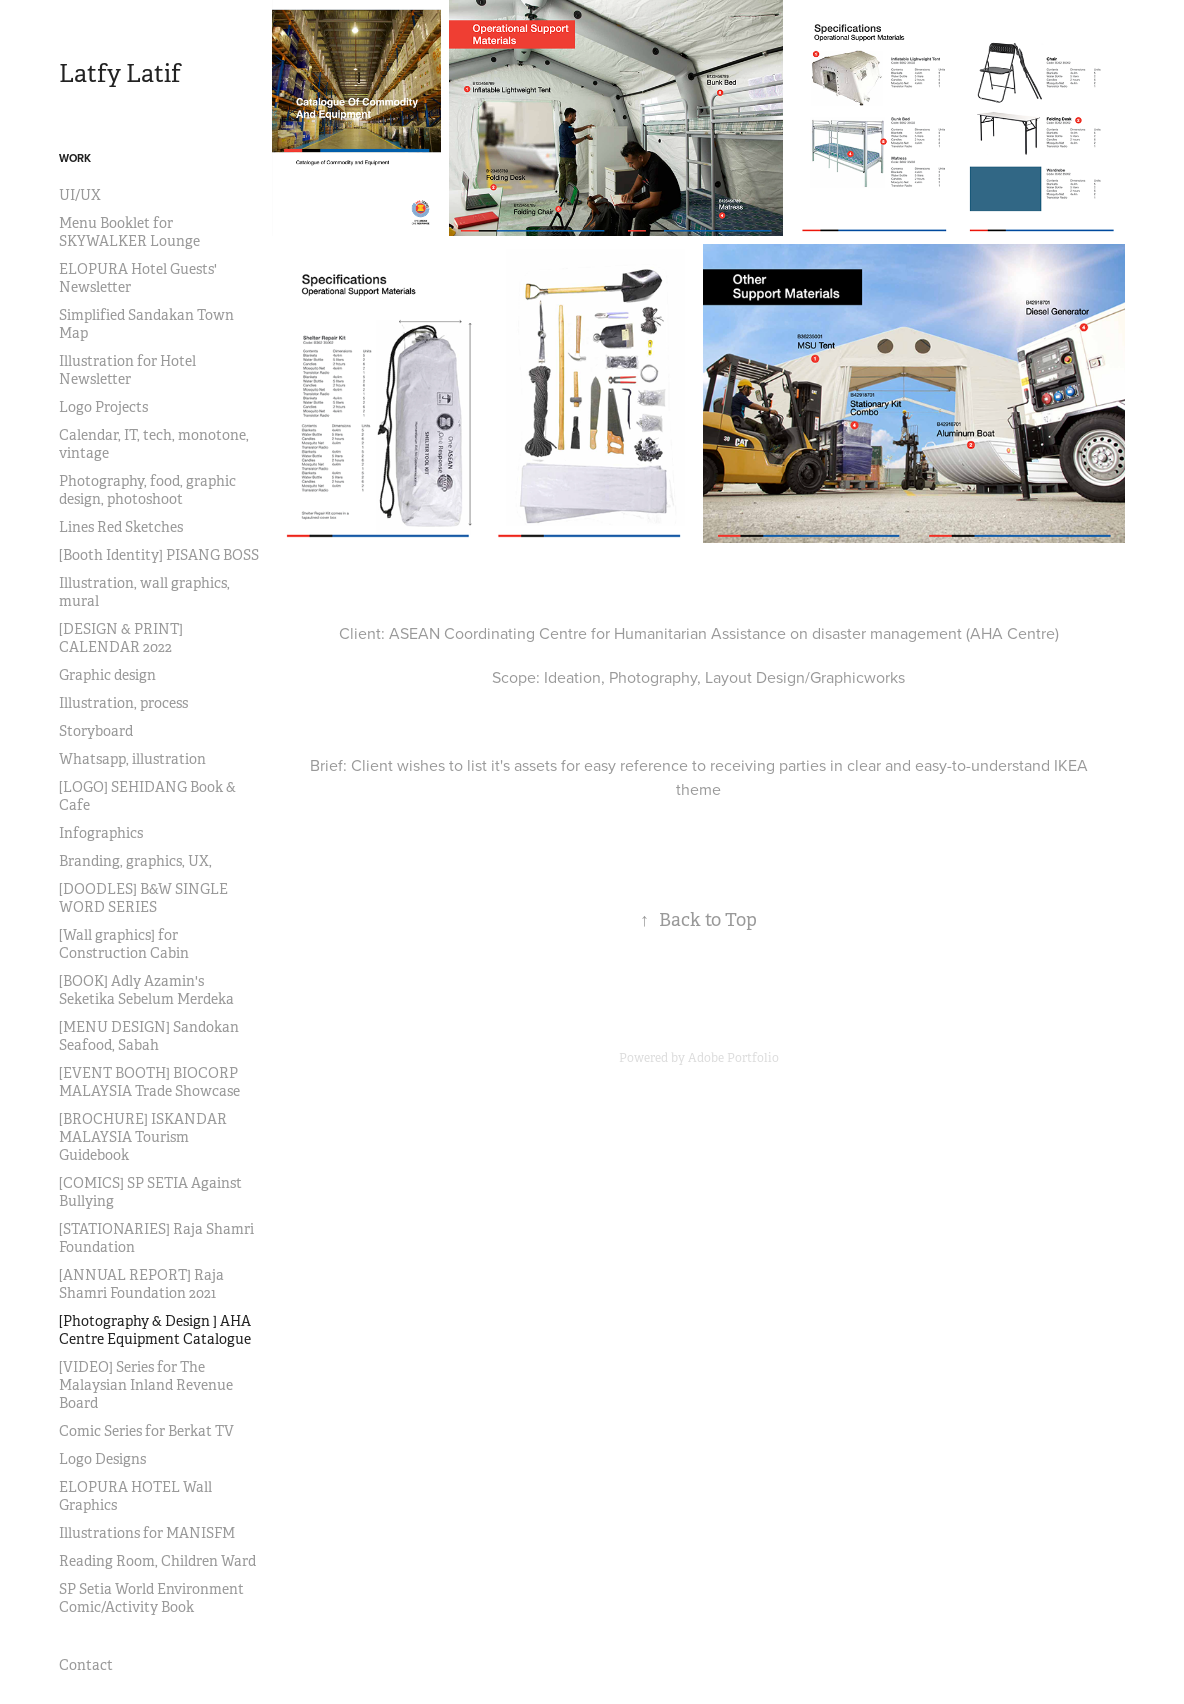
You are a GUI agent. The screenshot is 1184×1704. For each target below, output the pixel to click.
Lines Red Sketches (121, 527)
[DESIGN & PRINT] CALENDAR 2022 (121, 638)
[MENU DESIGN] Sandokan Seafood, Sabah (149, 1036)
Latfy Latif (120, 74)
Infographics (101, 833)
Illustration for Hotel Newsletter (127, 370)
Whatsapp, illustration (132, 759)
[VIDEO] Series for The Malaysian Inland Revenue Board (146, 1385)
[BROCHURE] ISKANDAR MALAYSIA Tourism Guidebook (143, 1137)
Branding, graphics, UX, (135, 861)
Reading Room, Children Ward (157, 1561)
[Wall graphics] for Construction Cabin (124, 944)
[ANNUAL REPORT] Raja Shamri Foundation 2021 (141, 1284)
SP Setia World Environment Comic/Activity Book (151, 1598)
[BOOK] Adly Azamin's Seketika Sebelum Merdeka (146, 990)
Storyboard (96, 731)
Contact (86, 1665)
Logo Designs (102, 1459)
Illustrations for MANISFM (147, 1533)
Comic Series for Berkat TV (146, 1431)
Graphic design (107, 675)
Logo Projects (103, 407)
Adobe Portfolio (733, 1058)
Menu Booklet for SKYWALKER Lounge (129, 232)
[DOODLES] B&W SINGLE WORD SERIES (143, 898)
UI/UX (80, 195)
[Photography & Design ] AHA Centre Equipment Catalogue (155, 1330)
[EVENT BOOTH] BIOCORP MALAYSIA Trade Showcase (149, 1082)
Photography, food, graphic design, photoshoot (147, 490)
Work (75, 158)
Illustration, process (123, 703)
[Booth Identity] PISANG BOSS (159, 555)
